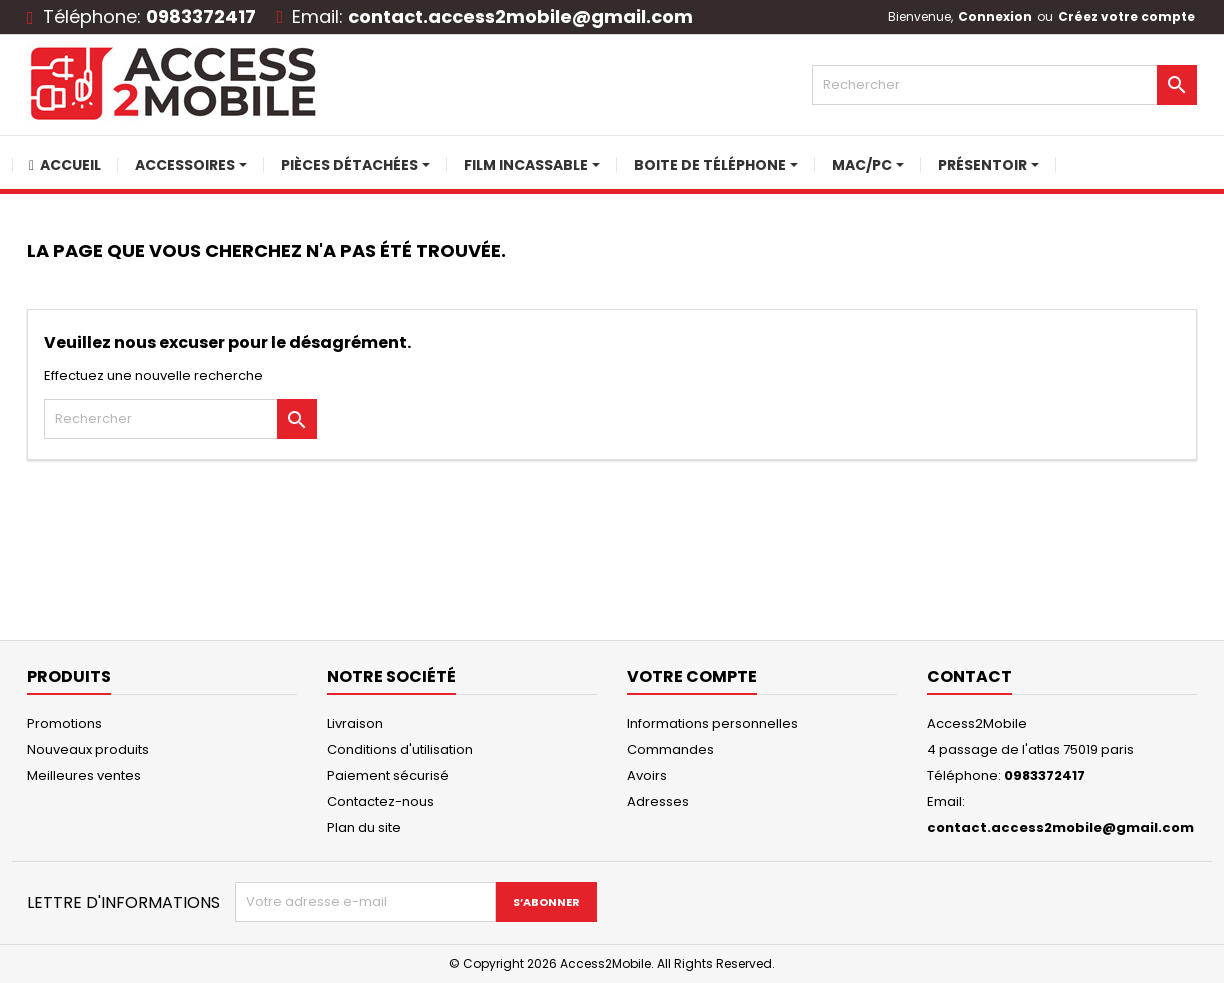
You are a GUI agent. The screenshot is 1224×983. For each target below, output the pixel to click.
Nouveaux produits (88, 749)
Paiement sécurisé (388, 775)
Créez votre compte (1126, 16)
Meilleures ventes (84, 775)
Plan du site (364, 827)
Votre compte (692, 676)
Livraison (355, 723)
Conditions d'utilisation (400, 749)
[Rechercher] (1004, 85)
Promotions (64, 723)
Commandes (670, 749)
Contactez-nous (380, 801)
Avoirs (647, 775)
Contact (969, 676)
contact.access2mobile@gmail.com (520, 16)
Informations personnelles (712, 723)
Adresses (658, 801)
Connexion (995, 16)
